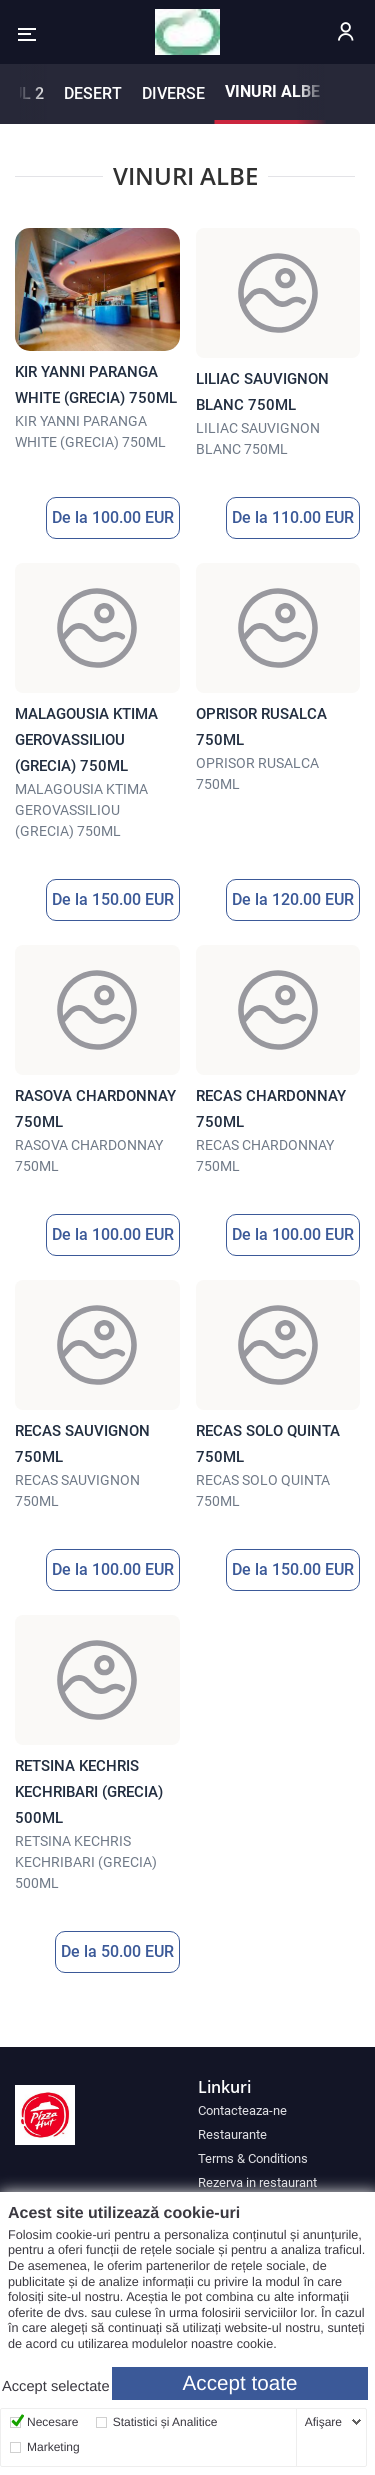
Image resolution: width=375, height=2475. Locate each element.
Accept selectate (56, 2387)
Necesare (52, 2422)
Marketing (53, 2447)
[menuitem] (279, 2110)
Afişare (323, 2422)
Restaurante (232, 2134)
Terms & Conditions (253, 2158)
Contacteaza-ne (242, 2110)
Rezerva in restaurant (257, 2182)
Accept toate (240, 2383)
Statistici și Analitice (165, 2422)
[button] (27, 34)
